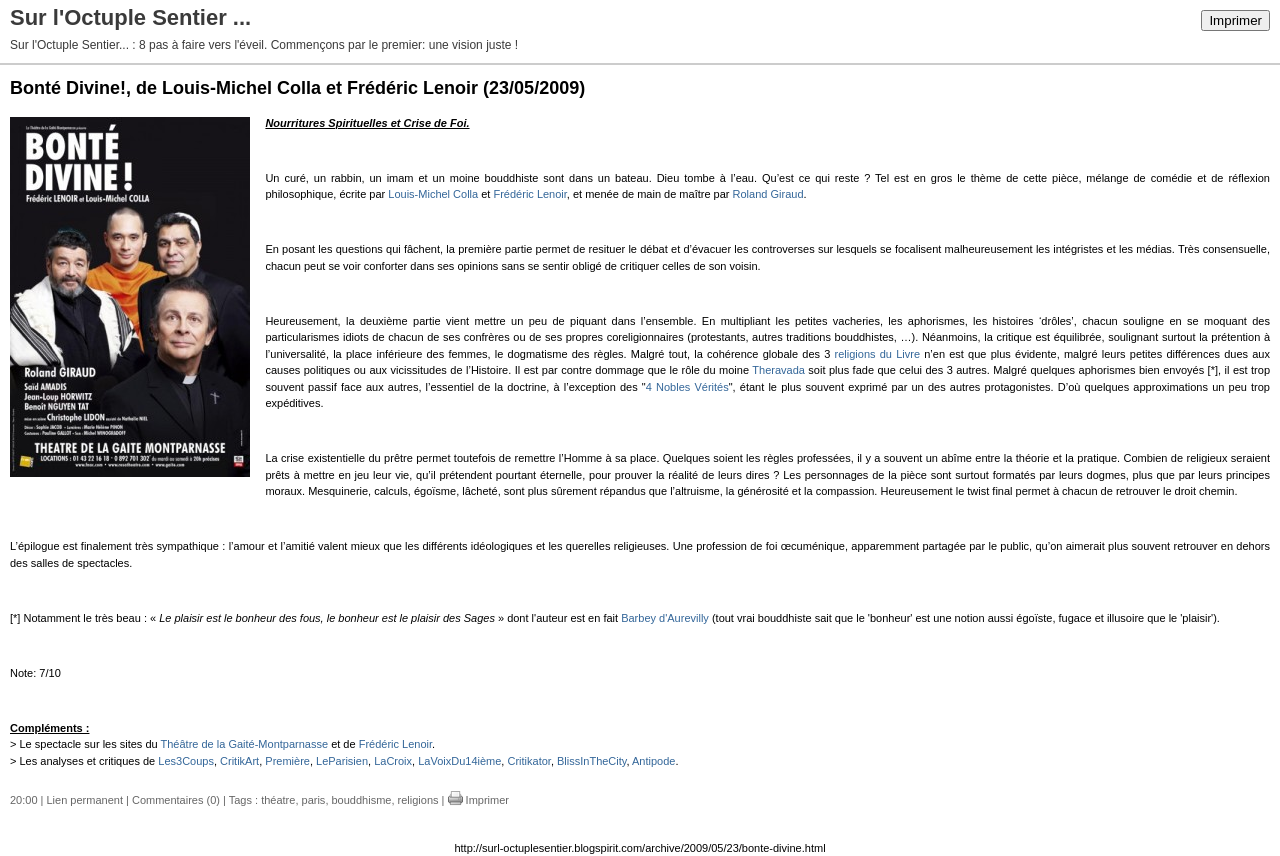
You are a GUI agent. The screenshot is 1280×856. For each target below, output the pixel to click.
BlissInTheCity (591, 761)
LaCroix (393, 761)
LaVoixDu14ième (459, 761)
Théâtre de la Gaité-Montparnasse (245, 744)
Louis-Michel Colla (433, 194)
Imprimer (1235, 20)
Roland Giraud (768, 194)
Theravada (778, 370)
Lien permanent (85, 800)
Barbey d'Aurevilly (665, 618)
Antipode (653, 761)
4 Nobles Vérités (687, 387)
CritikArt (239, 761)
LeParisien (342, 761)
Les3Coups (186, 761)
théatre (278, 800)
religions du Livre (877, 354)
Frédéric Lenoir (529, 194)
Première (287, 761)
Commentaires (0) (176, 800)
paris (314, 800)
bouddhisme (362, 800)
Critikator (528, 761)
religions (418, 800)
